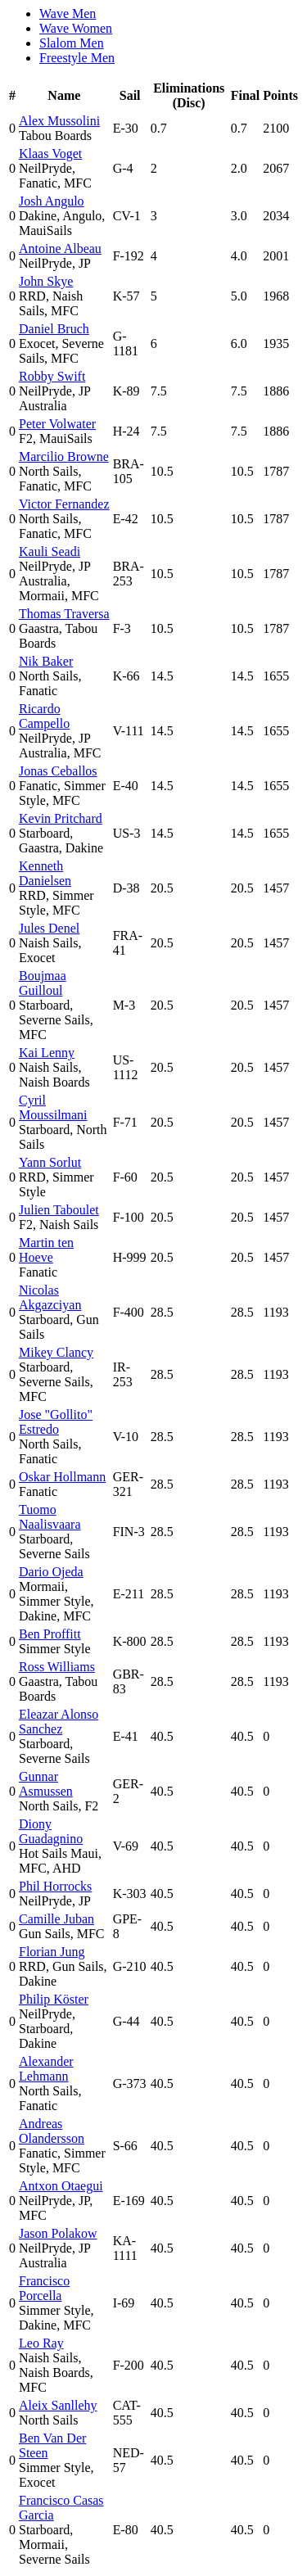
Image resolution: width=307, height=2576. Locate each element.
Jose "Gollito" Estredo (56, 1422)
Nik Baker (46, 661)
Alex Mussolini (59, 121)
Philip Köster (53, 1999)
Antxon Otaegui (61, 2186)
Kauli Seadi (49, 551)
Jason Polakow (58, 2233)
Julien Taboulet (59, 1210)
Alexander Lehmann (46, 2068)
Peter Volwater (57, 424)
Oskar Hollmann (62, 1477)
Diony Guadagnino (51, 1831)
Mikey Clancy (56, 1352)
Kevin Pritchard (60, 818)
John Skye (46, 281)
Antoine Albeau (60, 248)
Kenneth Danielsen (45, 873)
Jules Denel (49, 928)
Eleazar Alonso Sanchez (58, 1721)
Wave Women (75, 28)
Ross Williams (57, 1667)
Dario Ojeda (51, 1572)
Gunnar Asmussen (46, 1783)
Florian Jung (51, 1952)
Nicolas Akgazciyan (50, 1297)
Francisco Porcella (44, 2288)
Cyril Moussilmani (53, 1107)
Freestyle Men (77, 58)
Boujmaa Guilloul (42, 983)
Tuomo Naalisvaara (50, 1517)
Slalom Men (71, 43)
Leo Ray (41, 2343)
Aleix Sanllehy (58, 2405)
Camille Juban (56, 1919)
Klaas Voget (50, 153)
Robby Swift (52, 376)
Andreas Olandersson (51, 2131)
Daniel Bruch (54, 329)
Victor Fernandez (64, 504)
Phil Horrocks (55, 1886)
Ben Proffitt (50, 1634)
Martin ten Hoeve (46, 1250)
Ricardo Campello (44, 716)
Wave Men (67, 13)
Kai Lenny (46, 1053)
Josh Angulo (51, 201)
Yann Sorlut (50, 1162)
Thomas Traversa (64, 614)
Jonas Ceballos (58, 771)
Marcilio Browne (64, 456)
